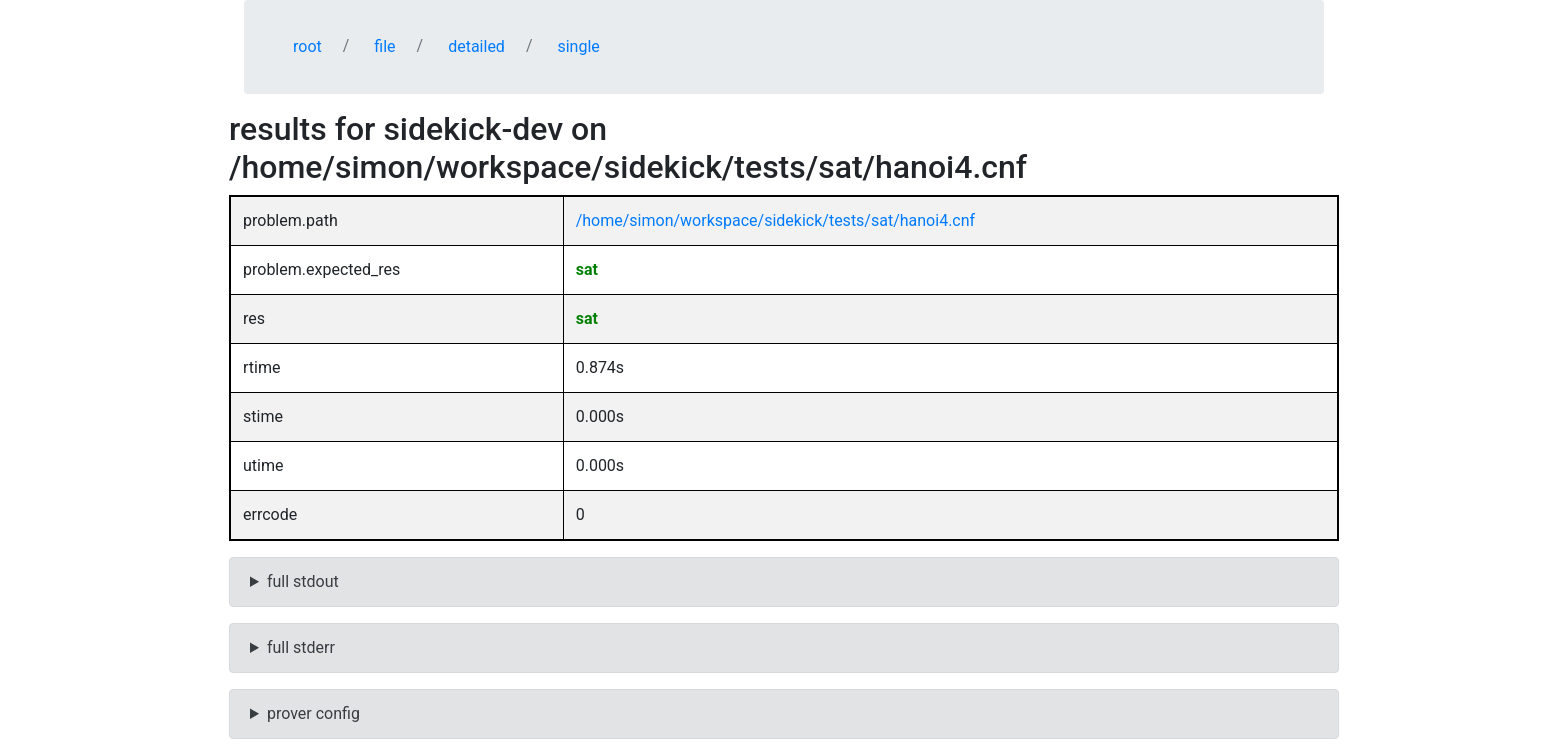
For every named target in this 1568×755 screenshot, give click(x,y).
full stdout (303, 581)
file (384, 46)
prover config (313, 713)
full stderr (301, 647)
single (578, 46)
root (307, 46)
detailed (476, 46)
